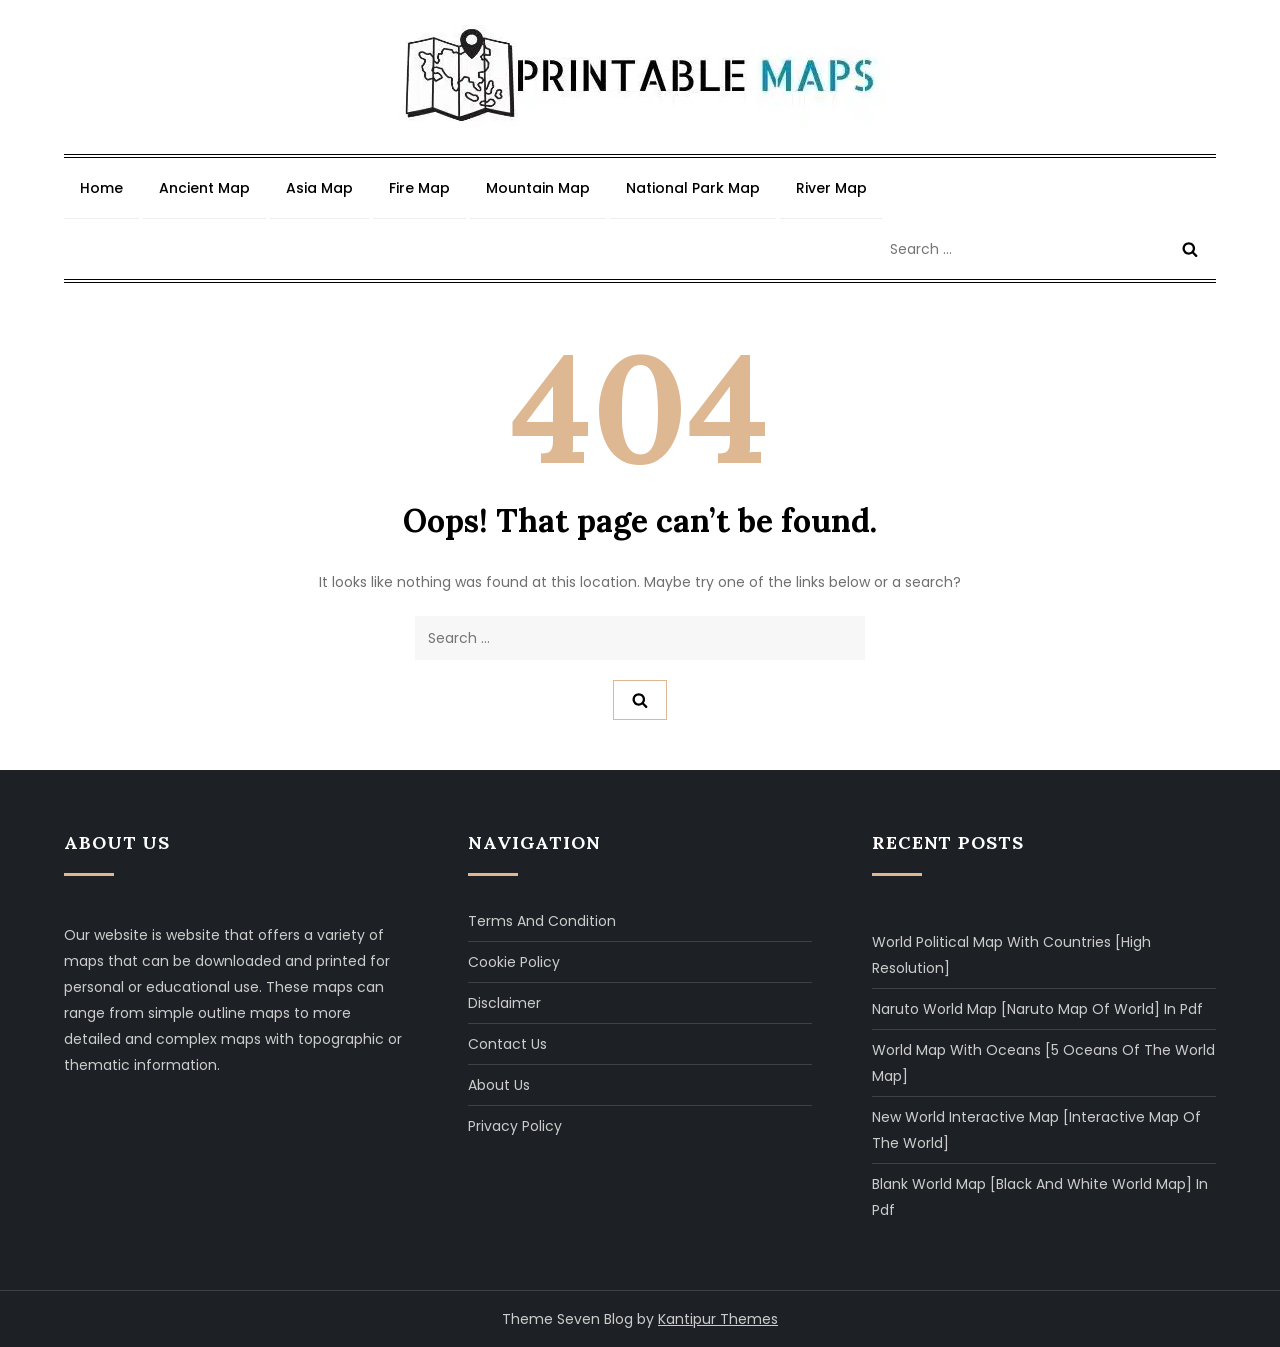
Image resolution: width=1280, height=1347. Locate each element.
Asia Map (319, 188)
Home (101, 188)
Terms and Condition (542, 921)
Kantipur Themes (718, 1319)
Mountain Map (538, 188)
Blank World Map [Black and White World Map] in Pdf (1040, 1197)
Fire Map (419, 188)
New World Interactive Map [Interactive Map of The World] (1036, 1130)
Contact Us (507, 1044)
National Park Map (693, 188)
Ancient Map (204, 188)
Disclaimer (504, 1003)
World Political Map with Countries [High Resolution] (1011, 955)
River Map (831, 188)
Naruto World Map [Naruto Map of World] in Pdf (1037, 1009)
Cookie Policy (514, 962)
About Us (499, 1085)
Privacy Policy (515, 1126)
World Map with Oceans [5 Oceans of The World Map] (1043, 1063)
